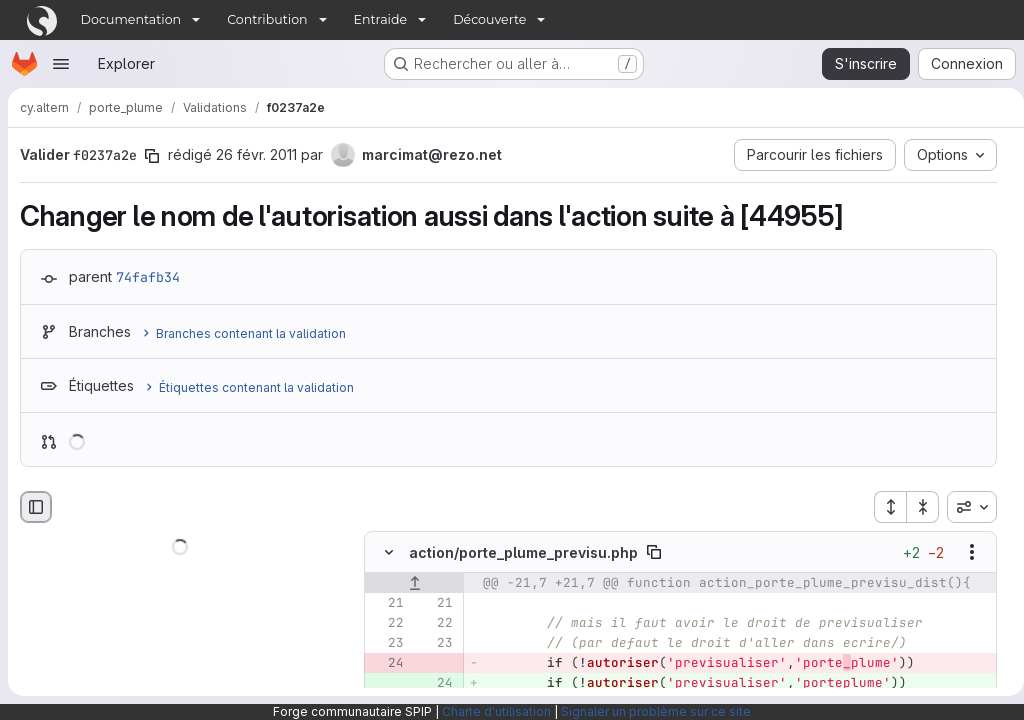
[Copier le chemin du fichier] (654, 553)
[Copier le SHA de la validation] (152, 156)
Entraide (381, 19)
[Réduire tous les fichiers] (915, 507)
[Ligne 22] (387, 624)
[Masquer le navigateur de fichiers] (36, 507)
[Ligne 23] (387, 644)
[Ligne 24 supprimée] (387, 664)
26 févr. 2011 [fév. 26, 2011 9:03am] (256, 154)
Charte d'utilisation (496, 711)
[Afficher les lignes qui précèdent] (414, 584)
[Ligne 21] (387, 604)
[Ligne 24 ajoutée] (436, 684)
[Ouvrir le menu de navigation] (61, 64)
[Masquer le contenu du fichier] (389, 553)
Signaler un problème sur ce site (656, 711)
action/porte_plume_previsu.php (523, 552)
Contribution (267, 19)
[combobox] (964, 507)
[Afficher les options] (964, 553)
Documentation (131, 19)
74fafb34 (148, 277)
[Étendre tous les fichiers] (882, 507)
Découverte (489, 19)
